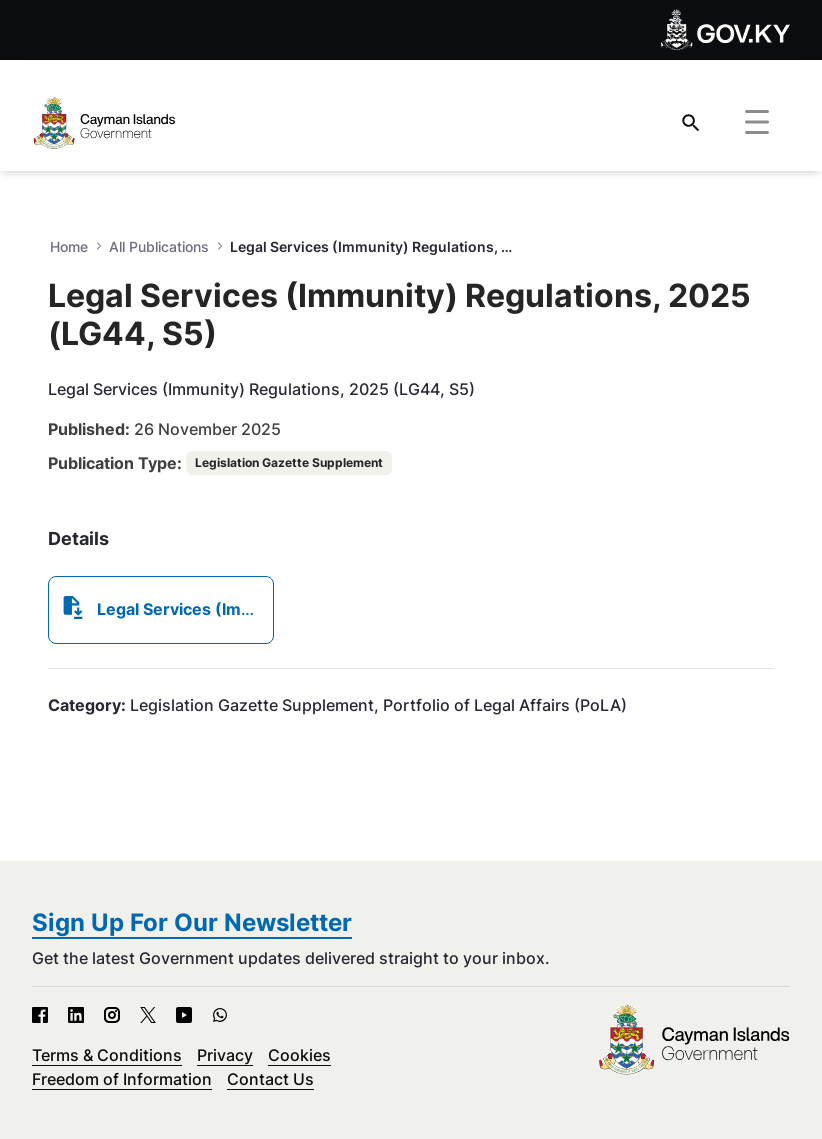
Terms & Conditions (107, 1055)
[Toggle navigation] (757, 123)
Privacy (225, 1055)
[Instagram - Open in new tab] (112, 1015)
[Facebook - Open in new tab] (40, 1015)
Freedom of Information (122, 1079)
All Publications (159, 246)
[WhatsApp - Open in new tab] (220, 1015)
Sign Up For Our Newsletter (192, 922)
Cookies (299, 1055)
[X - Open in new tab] (148, 1015)
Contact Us (270, 1079)
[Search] (691, 122)
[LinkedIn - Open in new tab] (76, 1015)
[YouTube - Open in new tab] (184, 1015)
